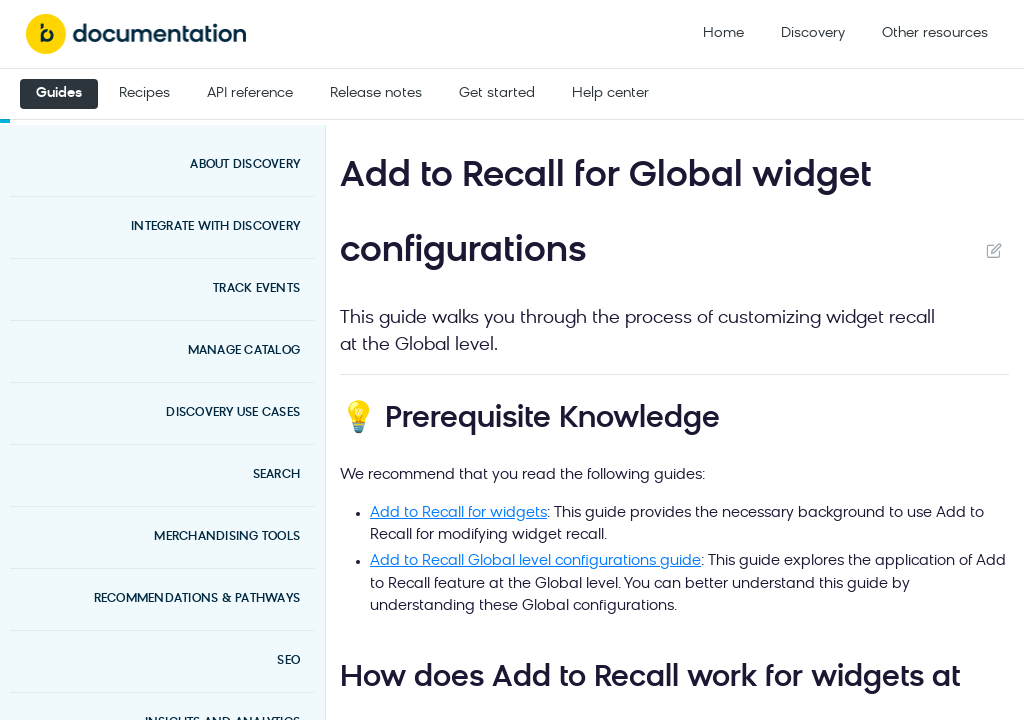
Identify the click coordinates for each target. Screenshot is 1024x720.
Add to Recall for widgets (458, 513)
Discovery (813, 33)
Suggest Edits (993, 250)
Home (723, 33)
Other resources (935, 33)
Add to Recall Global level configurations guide (535, 561)
